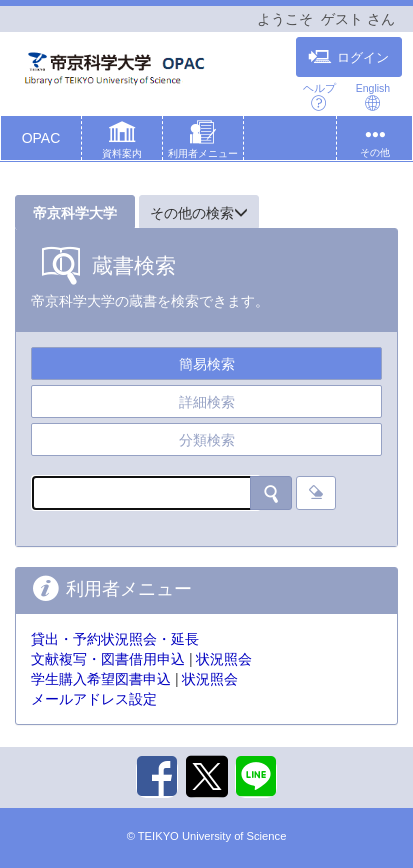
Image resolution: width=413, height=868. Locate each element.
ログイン (348, 57)
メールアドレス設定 (94, 699)
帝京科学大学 (75, 213)
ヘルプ (319, 96)
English (373, 96)
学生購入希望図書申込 (101, 679)
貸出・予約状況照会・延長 (115, 639)
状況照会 (224, 659)
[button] (122, 142)
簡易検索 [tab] (207, 364)
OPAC (41, 138)
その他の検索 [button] (199, 213)
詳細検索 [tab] (207, 402)
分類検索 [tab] (207, 440)
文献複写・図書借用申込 (108, 659)
